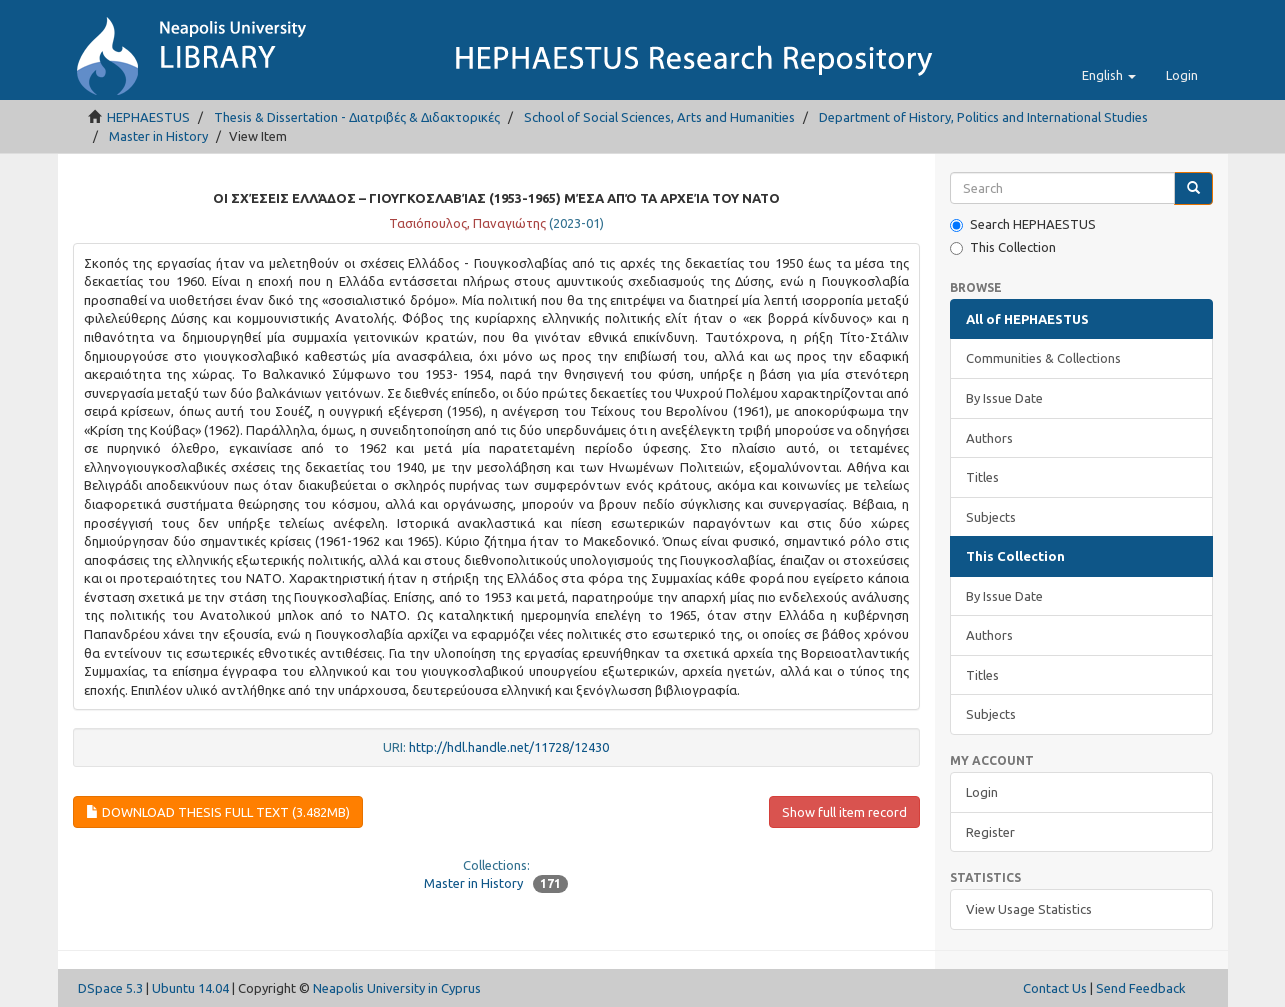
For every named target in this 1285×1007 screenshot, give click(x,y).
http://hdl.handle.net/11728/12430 (509, 747)
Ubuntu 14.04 (190, 988)
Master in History (158, 136)
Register (990, 832)
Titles (982, 477)
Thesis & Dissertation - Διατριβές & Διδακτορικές (357, 117)
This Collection (1003, 247)
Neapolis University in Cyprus (397, 988)
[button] (1109, 75)
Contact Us (1055, 988)
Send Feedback (1141, 988)
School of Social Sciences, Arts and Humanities (659, 117)
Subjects (991, 517)
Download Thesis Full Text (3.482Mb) (218, 812)
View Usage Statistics (1029, 909)
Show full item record (844, 812)
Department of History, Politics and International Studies (983, 117)
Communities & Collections (1043, 358)
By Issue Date (1004, 398)
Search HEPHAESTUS (1023, 224)
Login (982, 792)
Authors (989, 438)
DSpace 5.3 (110, 988)
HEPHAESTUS (148, 117)
